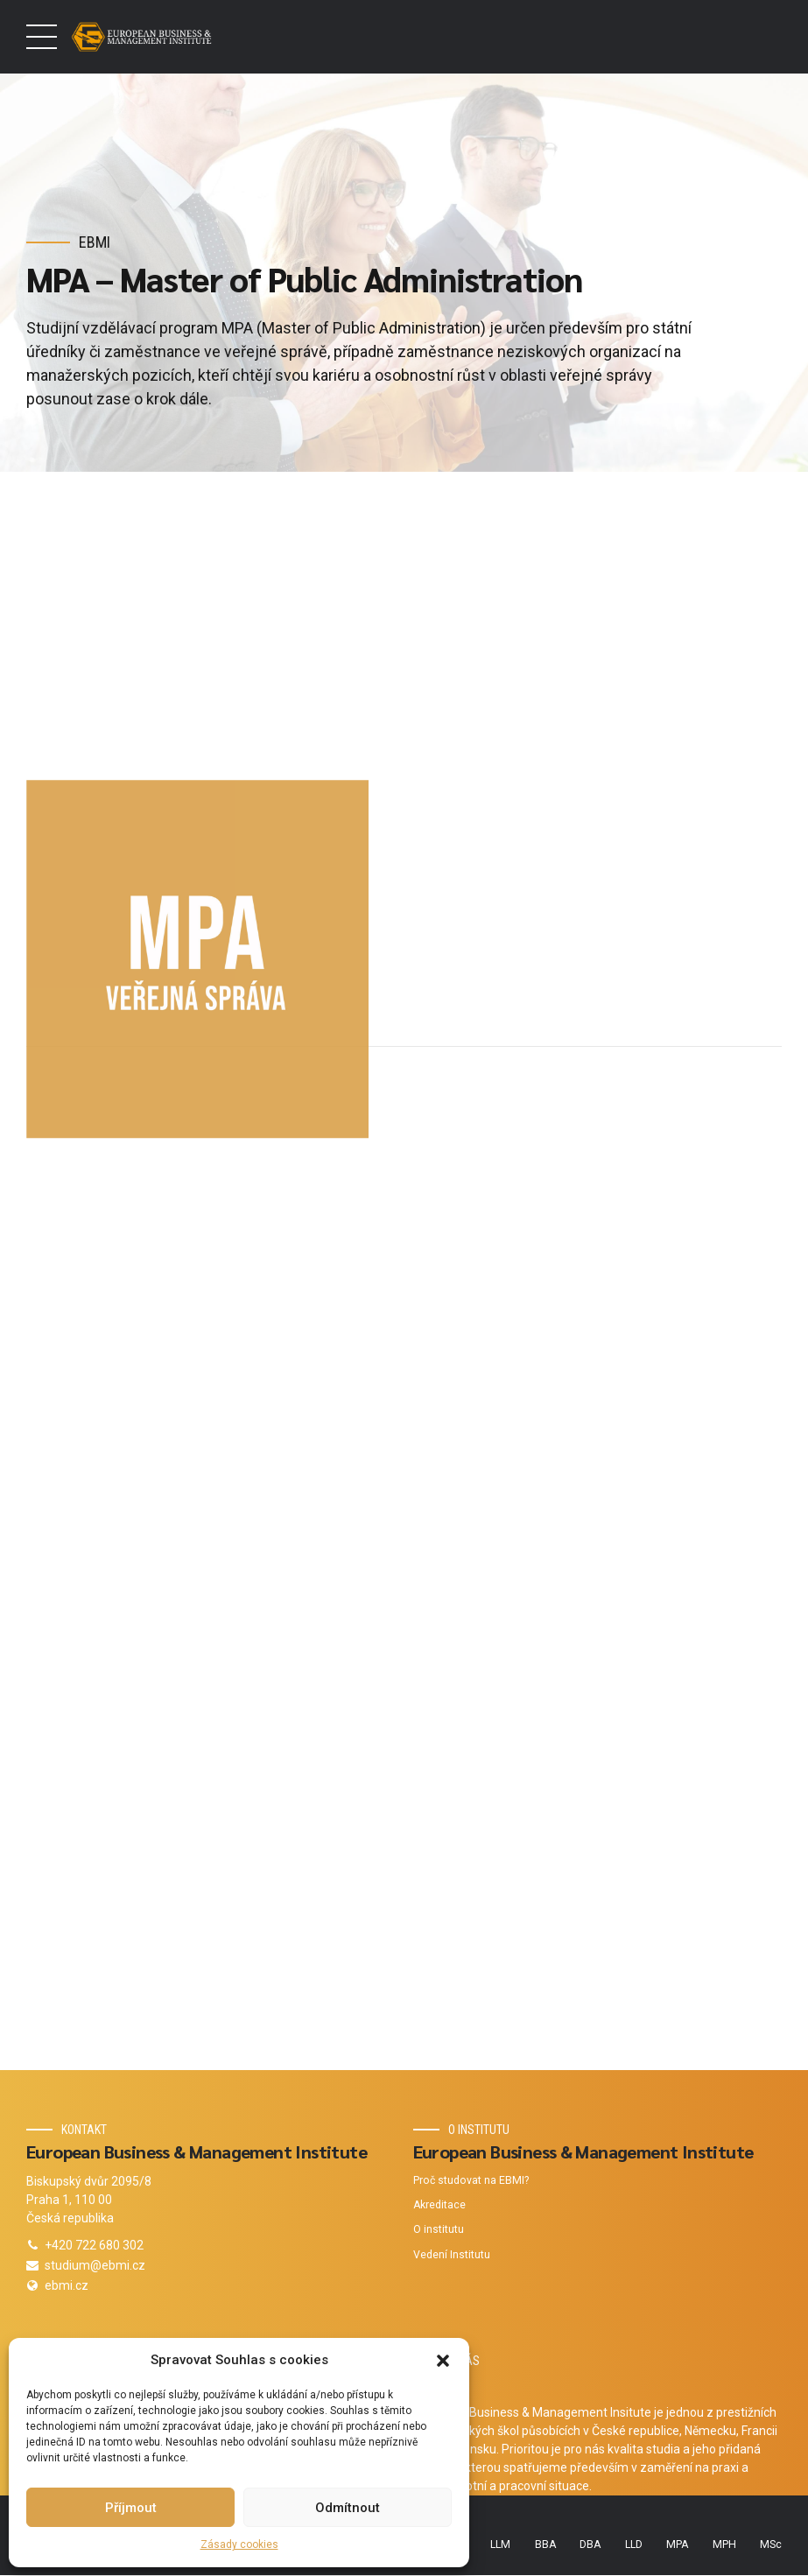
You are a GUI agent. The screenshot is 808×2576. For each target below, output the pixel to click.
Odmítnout (347, 2508)
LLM (500, 2544)
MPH (724, 2544)
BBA (545, 2544)
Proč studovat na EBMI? (471, 2180)
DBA (590, 2544)
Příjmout (131, 2508)
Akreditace (439, 2206)
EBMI (94, 242)
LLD (634, 2544)
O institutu (438, 2230)
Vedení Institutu (451, 2255)
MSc (771, 2544)
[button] (443, 2360)
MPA (677, 2544)
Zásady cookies (239, 2544)
